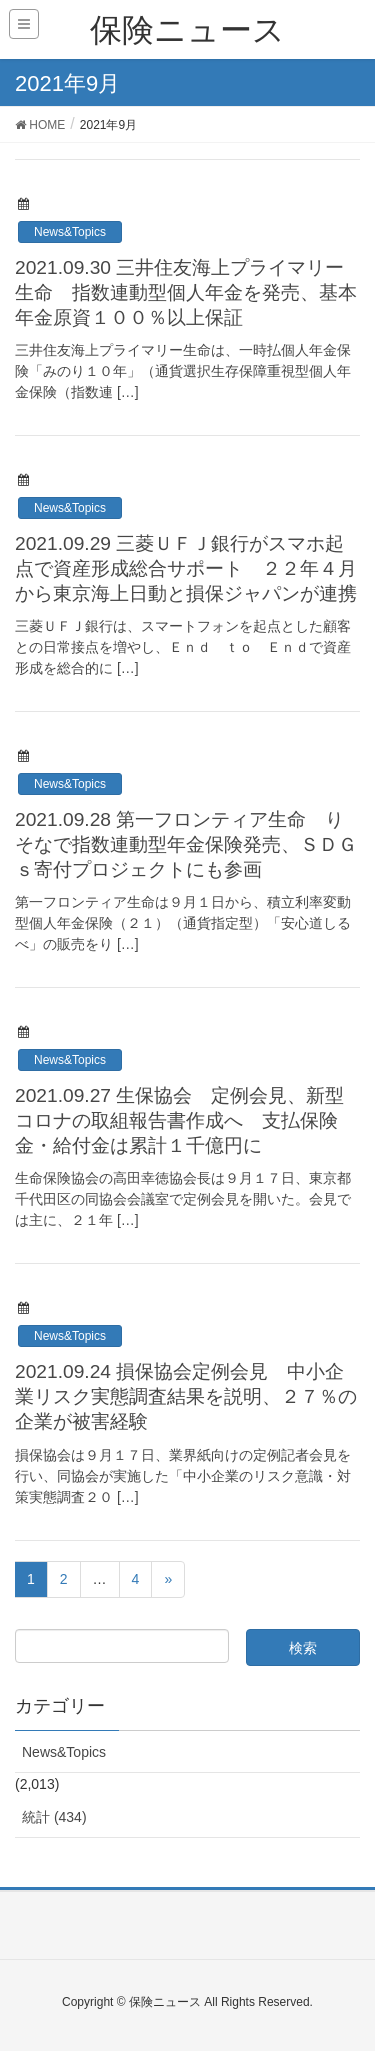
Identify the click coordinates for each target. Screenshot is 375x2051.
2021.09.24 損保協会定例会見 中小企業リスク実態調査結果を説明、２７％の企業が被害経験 (186, 1396)
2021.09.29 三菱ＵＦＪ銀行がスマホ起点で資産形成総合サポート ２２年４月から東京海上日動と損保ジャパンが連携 (186, 568)
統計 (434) (54, 1817)
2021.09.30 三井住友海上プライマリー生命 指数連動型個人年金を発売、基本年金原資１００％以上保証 (186, 292)
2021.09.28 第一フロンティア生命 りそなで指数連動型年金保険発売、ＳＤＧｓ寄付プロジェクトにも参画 (186, 844)
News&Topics (70, 232)
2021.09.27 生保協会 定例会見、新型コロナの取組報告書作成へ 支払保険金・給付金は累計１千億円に (179, 1120)
